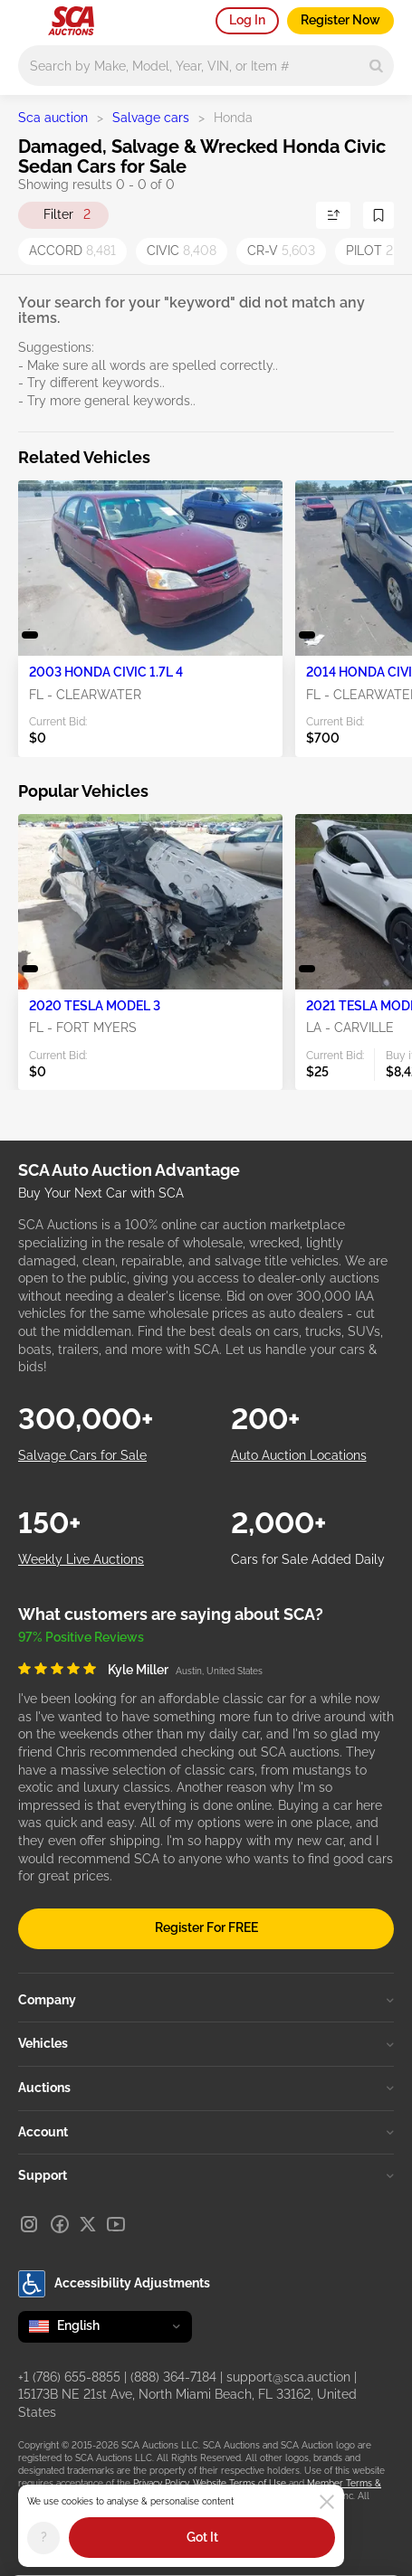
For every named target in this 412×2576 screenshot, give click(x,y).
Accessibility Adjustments (114, 2283)
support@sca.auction (288, 2377)
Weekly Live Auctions (81, 1559)
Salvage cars (150, 117)
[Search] (376, 65)
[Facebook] (60, 2224)
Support (206, 2175)
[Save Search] (378, 215)
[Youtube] (116, 2224)
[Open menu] (27, 18)
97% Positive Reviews (81, 1637)
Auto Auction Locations (299, 1455)
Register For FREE (206, 1927)
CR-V (281, 250)
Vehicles (206, 2043)
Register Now (340, 20)
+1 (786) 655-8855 (69, 2377)
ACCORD (72, 250)
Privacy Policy (160, 2483)
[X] (88, 2224)
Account (206, 2132)
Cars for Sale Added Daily (308, 1559)
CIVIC (181, 250)
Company (206, 2000)
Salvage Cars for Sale (82, 1455)
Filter (67, 215)
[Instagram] (29, 2224)
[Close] (327, 2502)
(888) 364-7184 (173, 2377)
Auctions (206, 2087)
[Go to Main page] (71, 20)
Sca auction (53, 117)
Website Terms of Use (239, 2483)
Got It (202, 2537)
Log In (247, 20)
